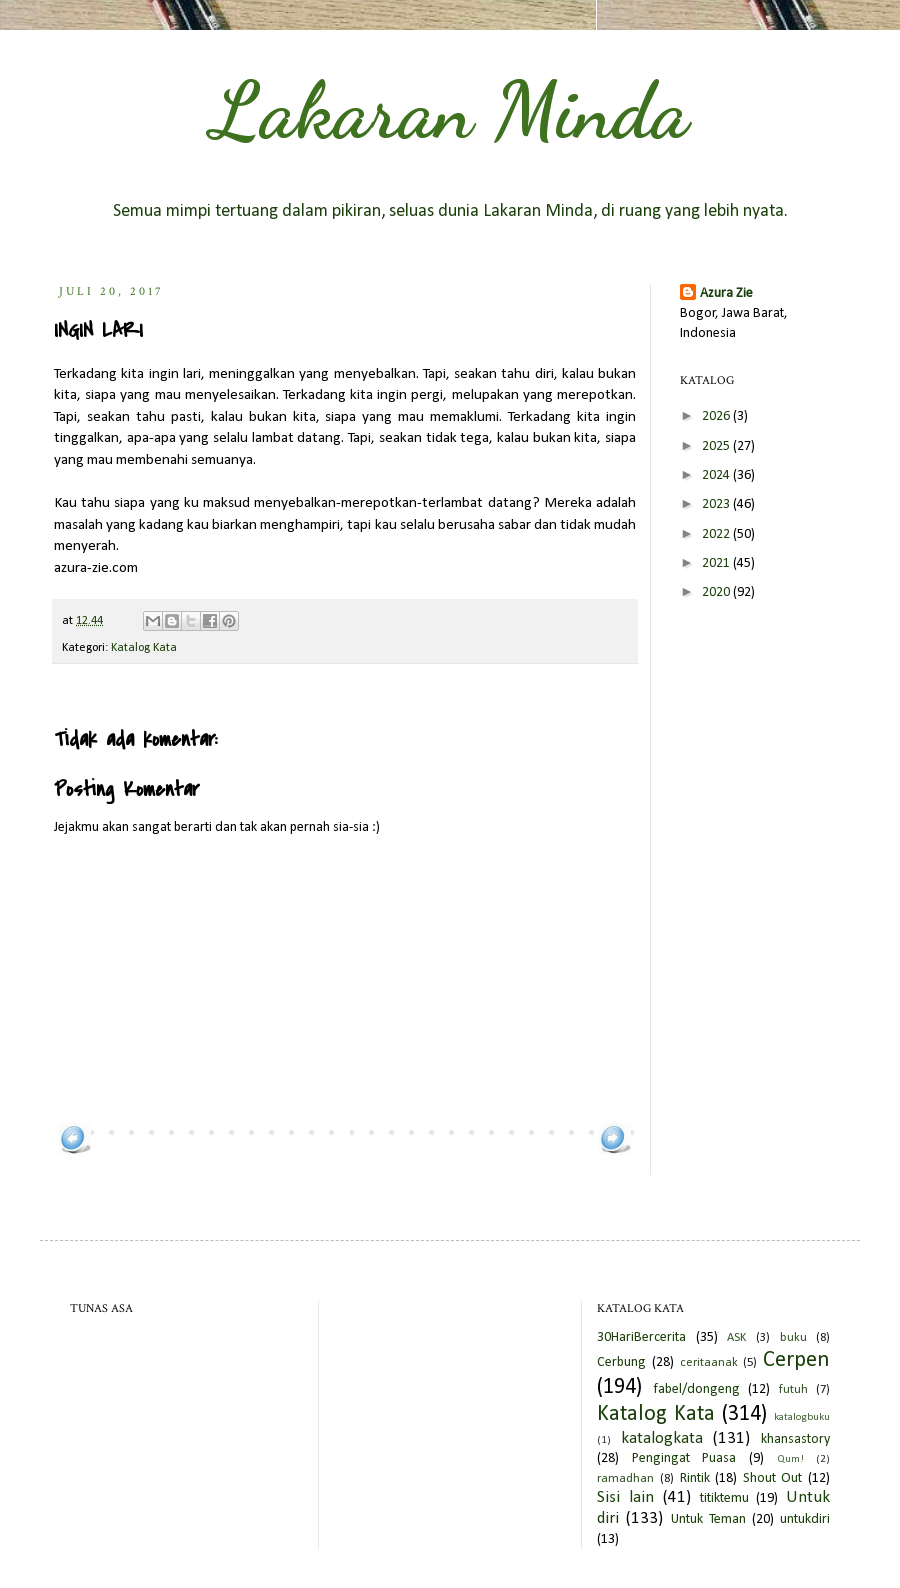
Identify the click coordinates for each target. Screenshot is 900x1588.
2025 (717, 446)
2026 (717, 416)
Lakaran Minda (450, 110)
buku (793, 1338)
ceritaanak (709, 1363)
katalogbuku (802, 1417)
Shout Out (773, 1478)
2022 (717, 534)
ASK (736, 1338)
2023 (717, 504)
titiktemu (724, 1498)
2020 (717, 592)
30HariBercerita (641, 1337)
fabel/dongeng (696, 1389)
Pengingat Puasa (684, 1458)
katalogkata (662, 1438)
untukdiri (805, 1519)
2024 (717, 475)
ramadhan (625, 1479)
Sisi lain (625, 1497)
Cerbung (621, 1362)
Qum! (790, 1459)
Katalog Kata (144, 648)
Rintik (695, 1478)
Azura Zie (726, 293)
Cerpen (796, 1360)
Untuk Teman (708, 1519)
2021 (717, 563)
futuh (793, 1390)
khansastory (795, 1439)
